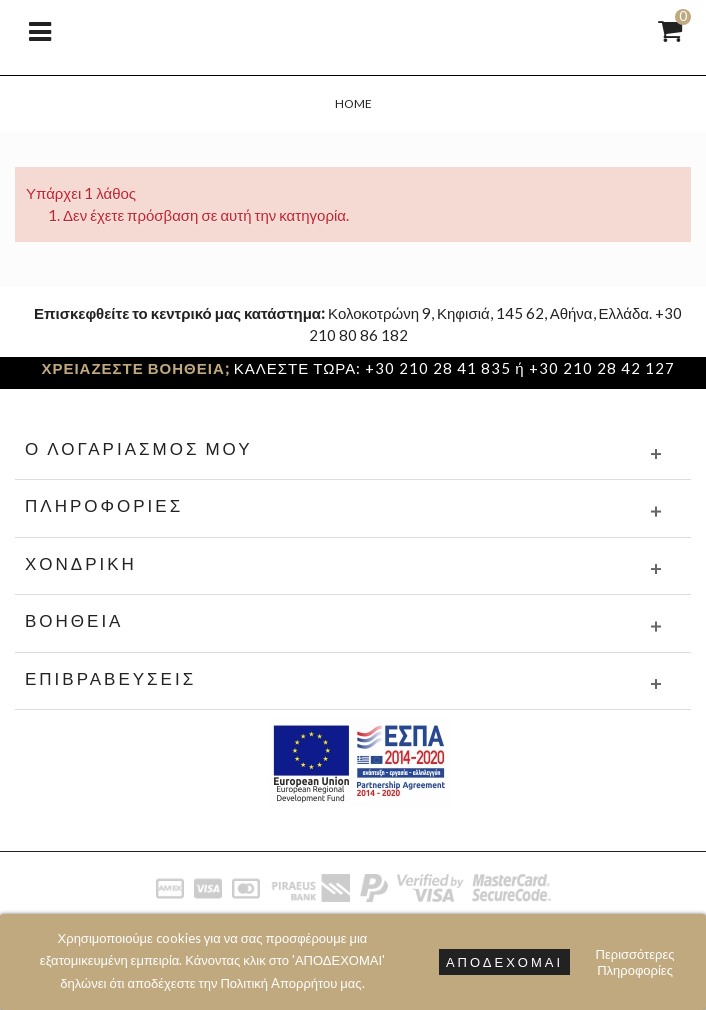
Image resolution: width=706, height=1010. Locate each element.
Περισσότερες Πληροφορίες (635, 962)
